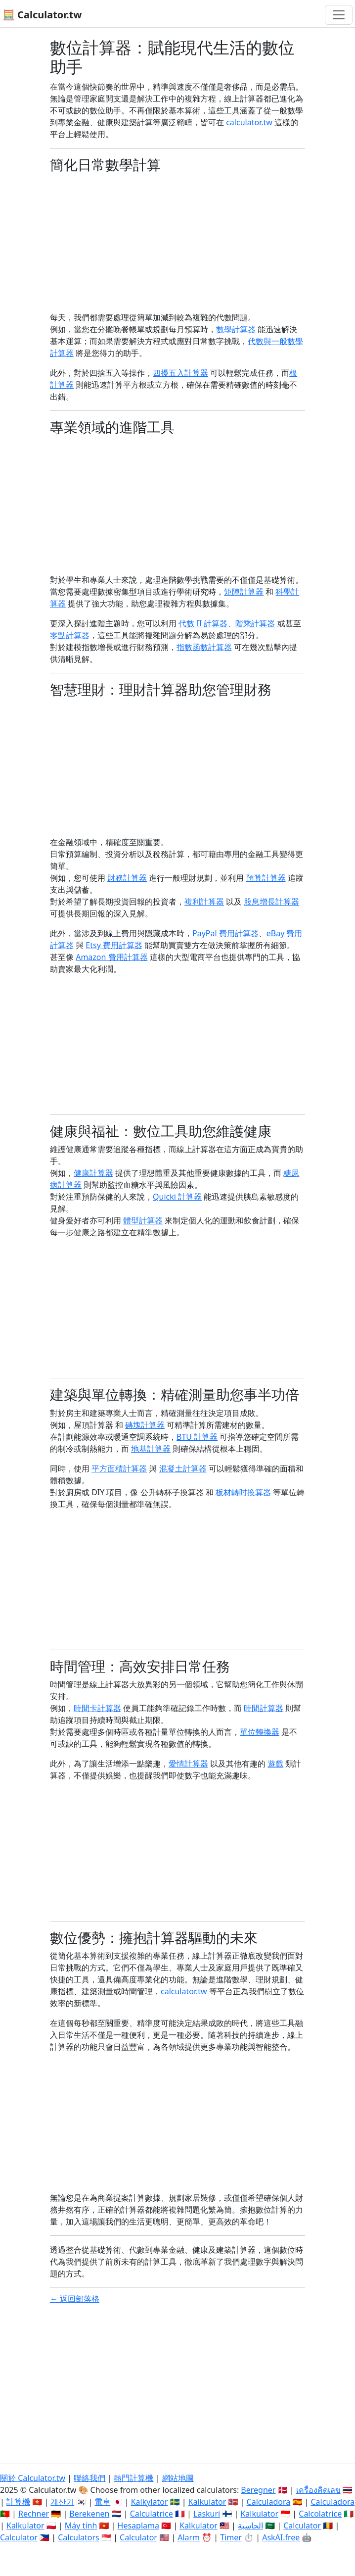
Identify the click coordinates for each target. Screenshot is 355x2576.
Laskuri (206, 2513)
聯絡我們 (89, 2478)
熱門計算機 (133, 2478)
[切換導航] (339, 15)
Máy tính (81, 2525)
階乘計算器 (255, 623)
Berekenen (89, 2513)
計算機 (18, 2501)
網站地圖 (178, 2478)
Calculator (302, 2525)
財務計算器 (127, 877)
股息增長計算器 (271, 901)
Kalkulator (207, 2501)
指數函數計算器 (204, 647)
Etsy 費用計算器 (114, 945)
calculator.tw (249, 122)
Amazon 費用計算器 (111, 957)
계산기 (62, 2501)
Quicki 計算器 (177, 1196)
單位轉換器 (259, 1731)
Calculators (78, 2537)
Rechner (33, 2513)
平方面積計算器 (119, 1468)
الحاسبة (250, 2525)
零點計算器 (69, 635)
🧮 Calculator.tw (42, 14)
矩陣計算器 (244, 591)
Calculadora (269, 2501)
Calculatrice (151, 2513)
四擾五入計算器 (180, 372)
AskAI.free (281, 2537)
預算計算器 (266, 877)
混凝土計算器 (183, 1468)
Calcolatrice (320, 2513)
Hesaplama (138, 2525)
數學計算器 (236, 329)
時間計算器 (263, 1708)
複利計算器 (204, 901)
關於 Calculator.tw (32, 2478)
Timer (231, 2537)
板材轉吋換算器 (243, 1492)
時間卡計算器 (97, 1708)
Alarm (189, 2537)
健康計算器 (93, 1172)
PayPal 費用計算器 (225, 933)
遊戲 (275, 1763)
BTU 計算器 (197, 1436)
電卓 (102, 2501)
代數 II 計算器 (202, 623)
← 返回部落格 (74, 2298)
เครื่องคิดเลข (318, 2489)
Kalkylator (149, 2501)
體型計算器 (143, 1220)
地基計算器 (151, 1448)
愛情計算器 (188, 1763)
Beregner (258, 2489)
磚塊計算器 (145, 1424)
